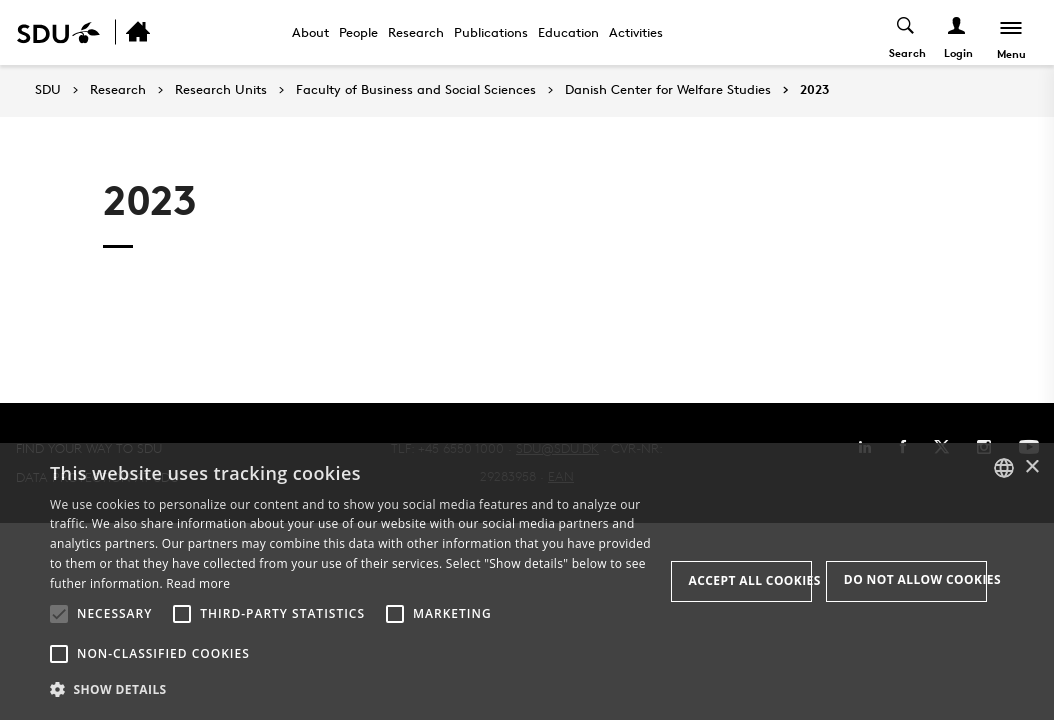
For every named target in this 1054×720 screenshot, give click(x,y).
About (310, 32)
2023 (814, 90)
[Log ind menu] (957, 32)
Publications (491, 32)
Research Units (221, 90)
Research (416, 32)
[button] (59, 614)
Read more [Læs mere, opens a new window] (198, 583)
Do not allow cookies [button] (915, 579)
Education (568, 32)
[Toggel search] (906, 32)
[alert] (527, 581)
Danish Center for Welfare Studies (668, 90)
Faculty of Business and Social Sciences (416, 90)
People (358, 32)
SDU (48, 89)
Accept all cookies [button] (750, 580)
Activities (636, 32)
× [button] (1031, 467)
